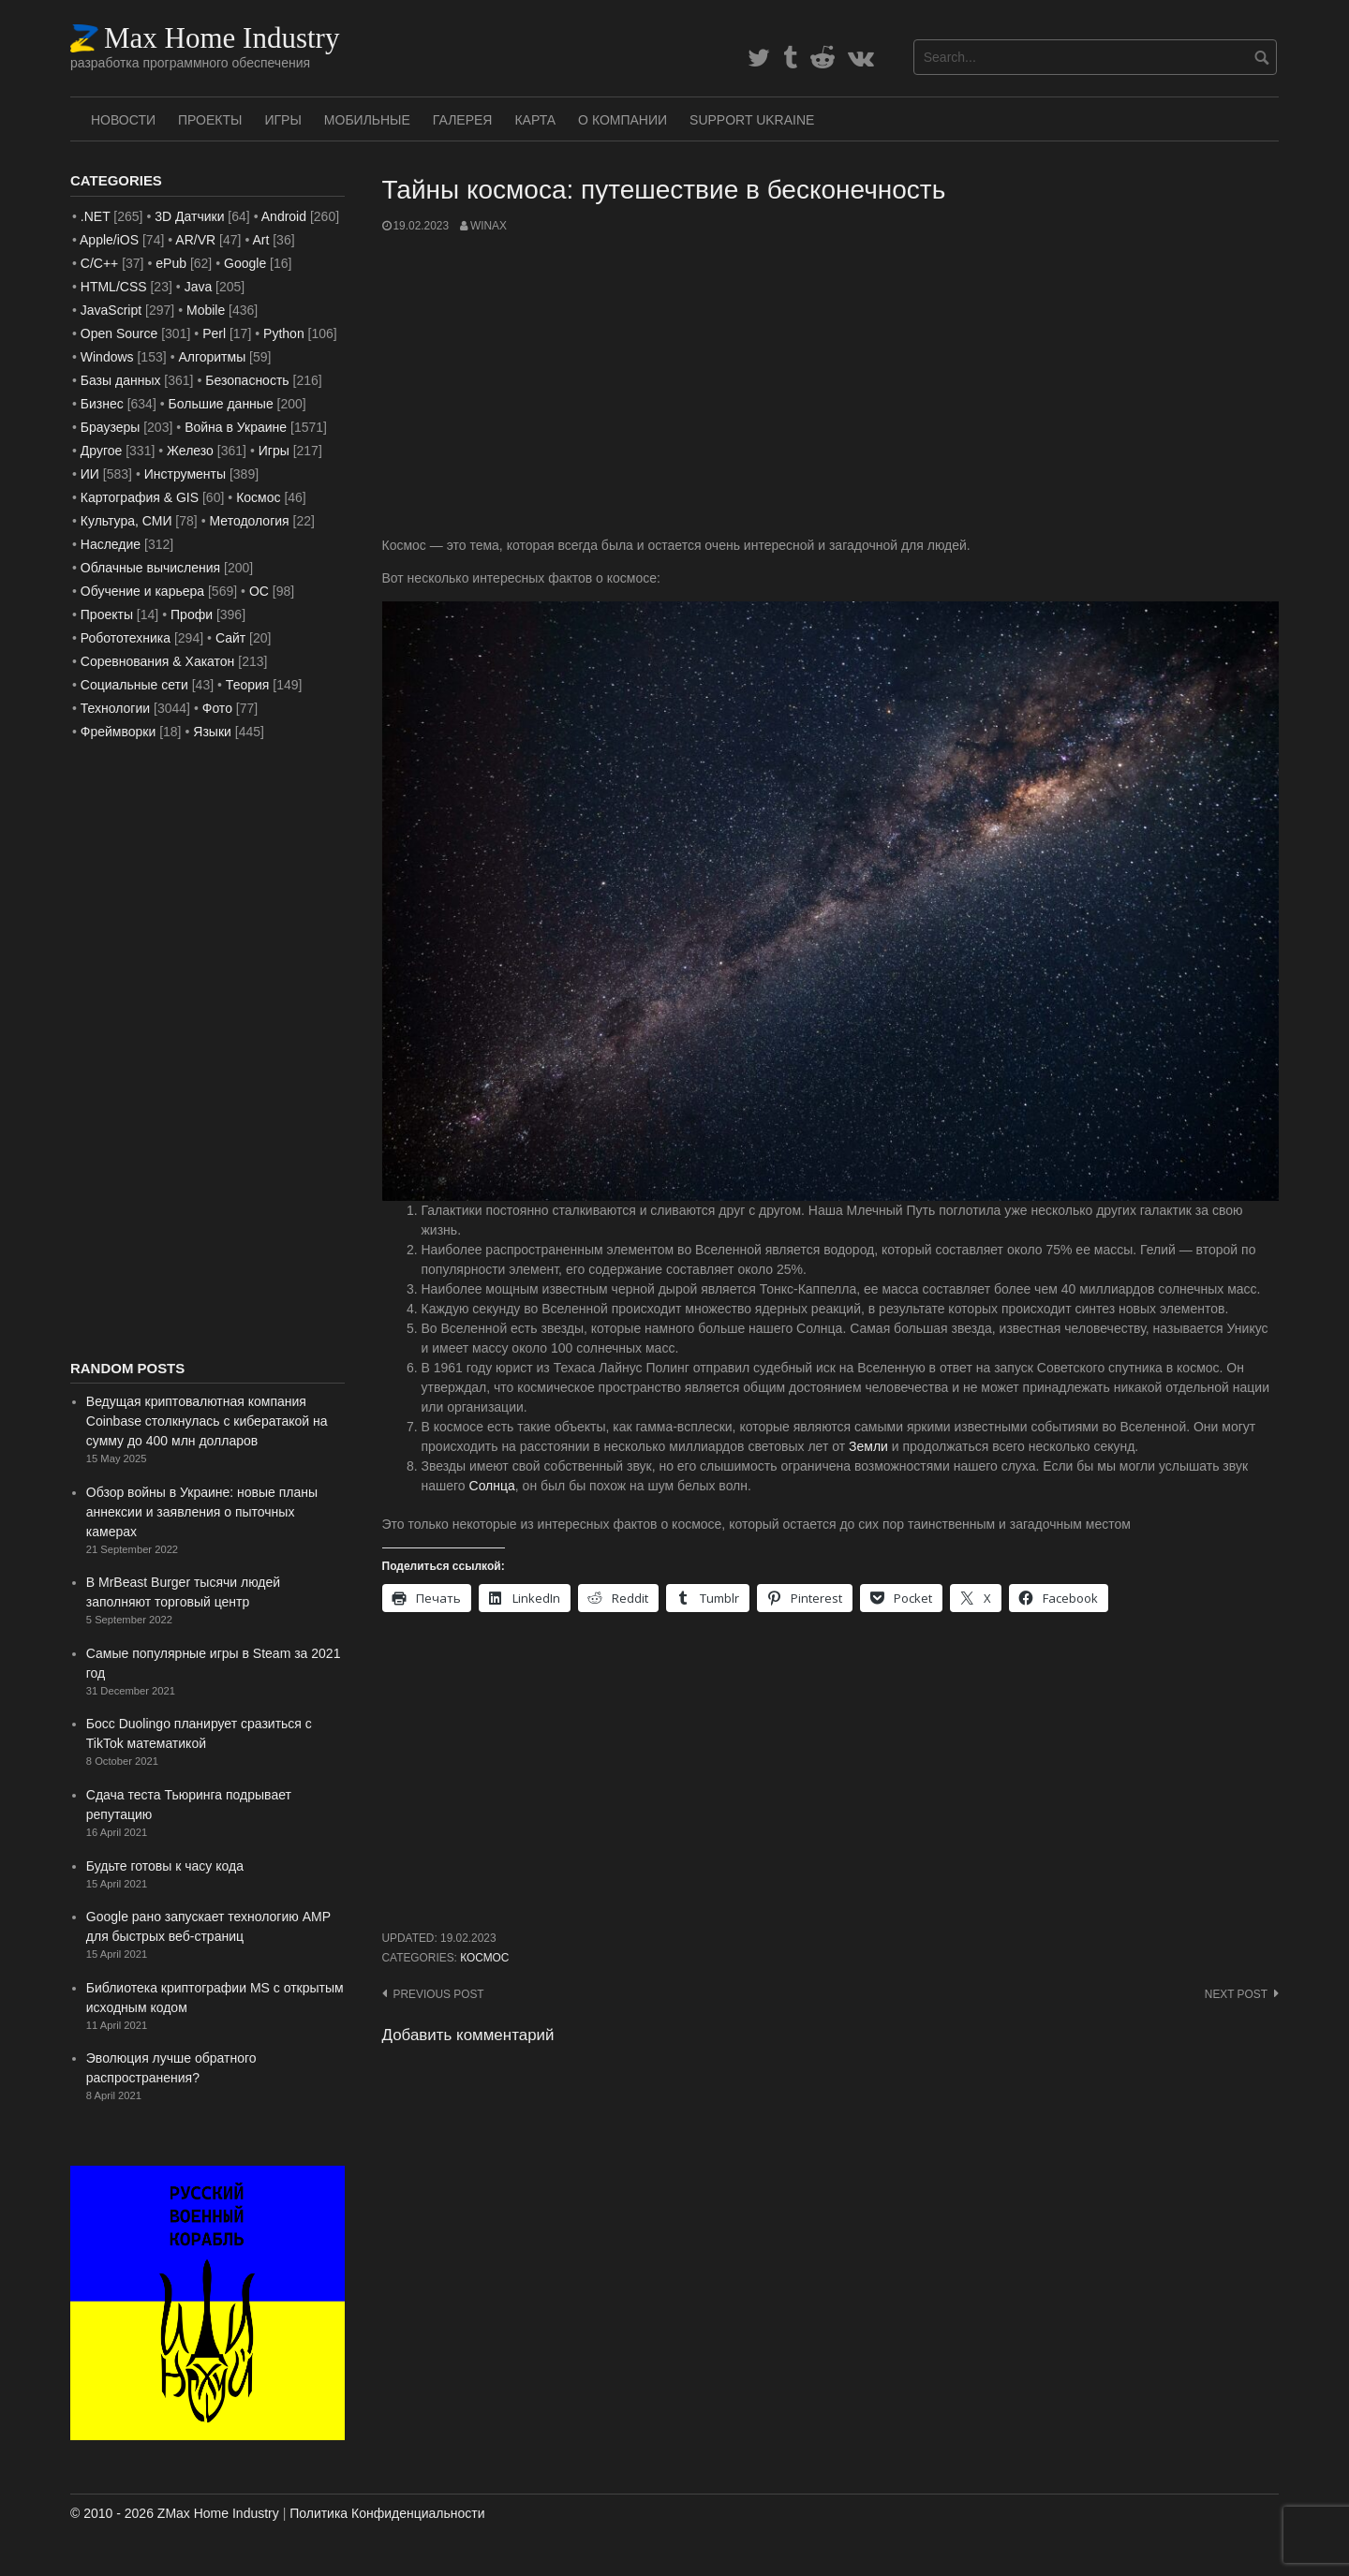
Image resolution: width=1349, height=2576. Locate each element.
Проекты (210, 119)
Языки (212, 731)
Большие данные (221, 403)
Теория (248, 684)
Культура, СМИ (126, 520)
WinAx (488, 225)
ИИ (90, 473)
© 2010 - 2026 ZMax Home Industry (174, 2513)
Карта (535, 119)
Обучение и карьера (142, 591)
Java (199, 286)
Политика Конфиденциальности (386, 2513)
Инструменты (185, 473)
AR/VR (195, 239)
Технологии (115, 708)
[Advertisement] (831, 385)
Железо (190, 450)
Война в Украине (236, 427)
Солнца (492, 1485)
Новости (123, 119)
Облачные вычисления (150, 567)
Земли (868, 1446)
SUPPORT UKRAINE (751, 119)
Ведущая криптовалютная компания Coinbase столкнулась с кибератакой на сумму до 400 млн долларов (207, 1421)
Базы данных (121, 380)
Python (283, 333)
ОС (259, 591)
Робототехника (125, 637)
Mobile (205, 310)
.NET (96, 216)
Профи (191, 614)
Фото (217, 708)
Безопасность (247, 380)
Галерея (463, 119)
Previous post (438, 1994)
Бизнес (102, 403)
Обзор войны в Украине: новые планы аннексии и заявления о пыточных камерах (202, 1512)
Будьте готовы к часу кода (165, 1865)
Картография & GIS (140, 497)
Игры (282, 119)
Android (283, 216)
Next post (1236, 1994)
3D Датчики (189, 216)
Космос (484, 1957)
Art (260, 239)
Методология (249, 520)
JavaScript (111, 310)
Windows (107, 356)
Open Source (119, 333)
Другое (101, 450)
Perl (214, 333)
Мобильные (367, 119)
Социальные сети (134, 684)
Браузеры (111, 427)
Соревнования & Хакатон (158, 661)
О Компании (622, 119)
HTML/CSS (114, 286)
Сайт (230, 637)
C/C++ (99, 263)
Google (245, 263)
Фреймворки (118, 731)
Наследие (111, 544)
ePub (171, 263)
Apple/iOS (109, 239)
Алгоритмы (211, 356)
